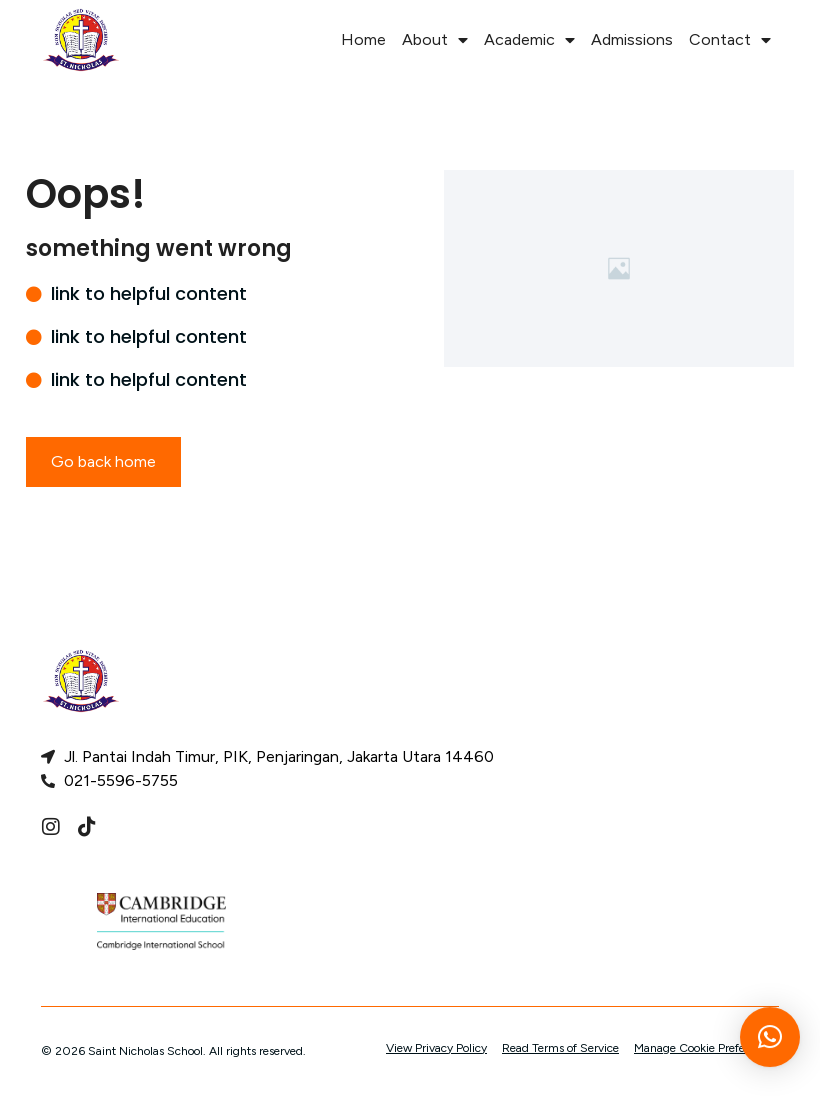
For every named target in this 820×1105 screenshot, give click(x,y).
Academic (529, 40)
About (435, 40)
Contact (730, 40)
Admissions (632, 39)
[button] (770, 1047)
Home (363, 39)
